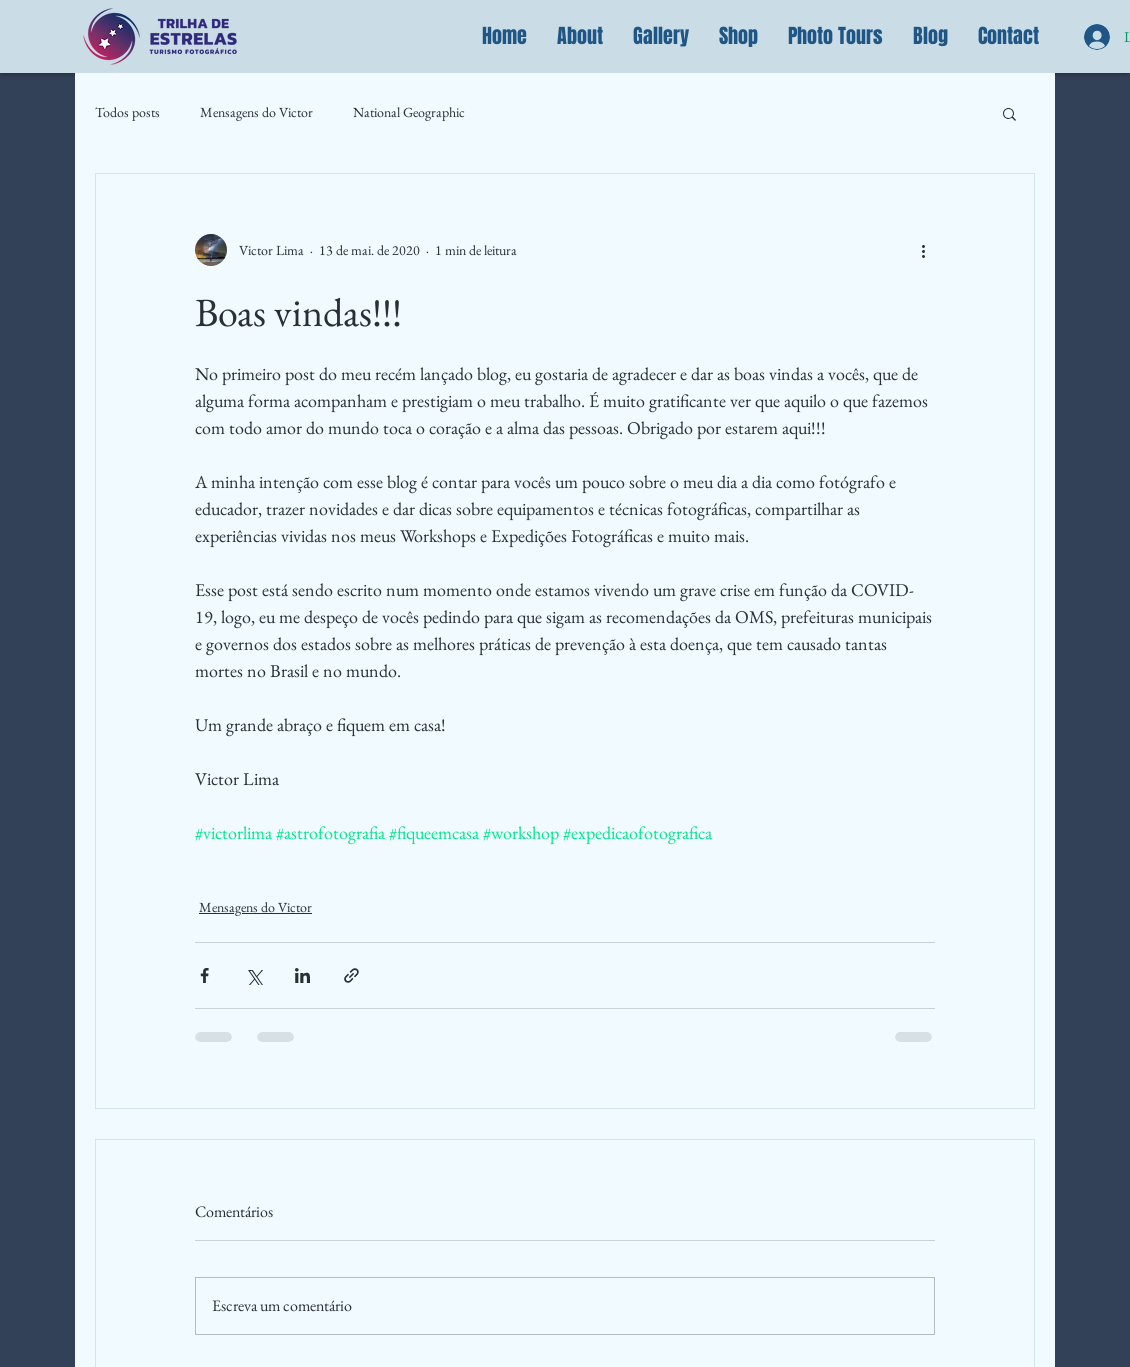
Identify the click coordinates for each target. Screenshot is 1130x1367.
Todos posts (127, 112)
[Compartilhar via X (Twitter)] (253, 975)
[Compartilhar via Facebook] (204, 975)
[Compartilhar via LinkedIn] (302, 975)
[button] (580, 36)
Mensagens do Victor (256, 112)
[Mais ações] (923, 250)
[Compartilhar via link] (351, 975)
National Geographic (409, 112)
